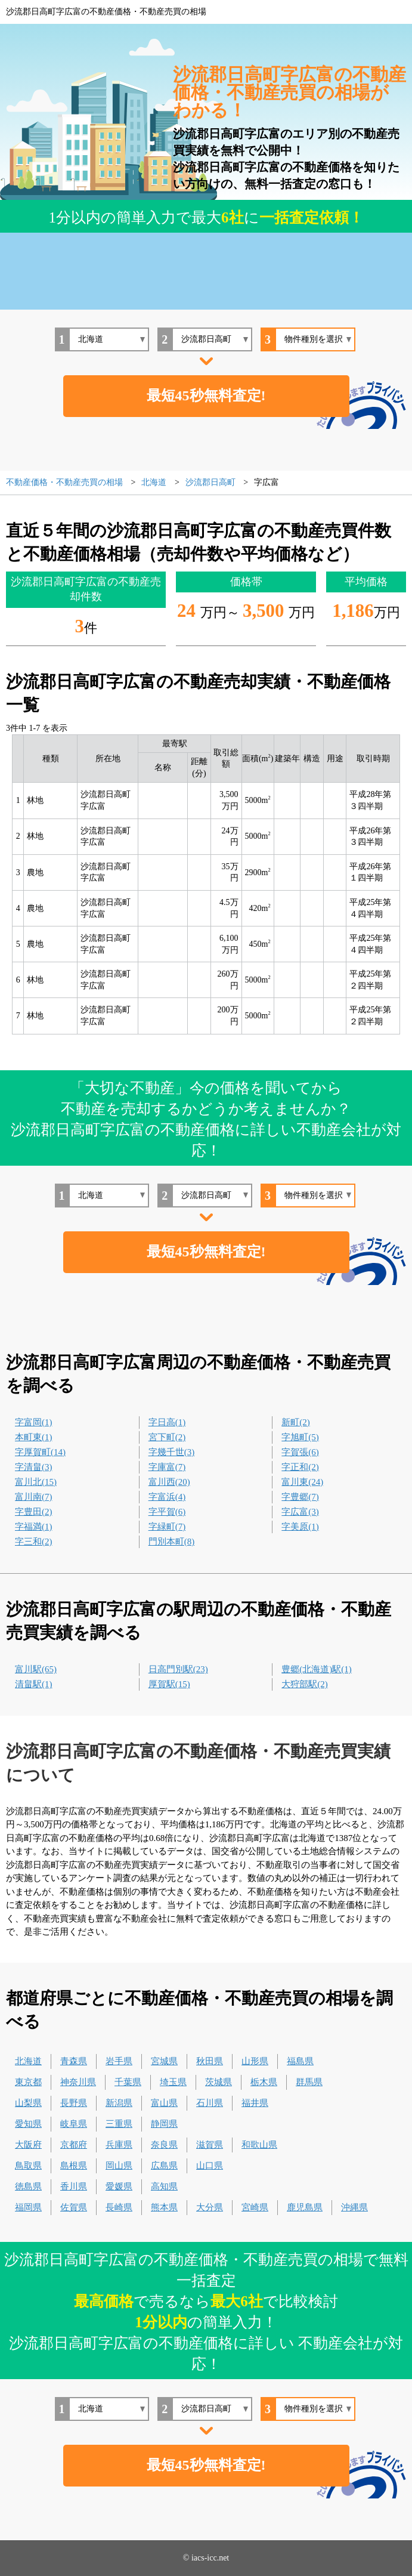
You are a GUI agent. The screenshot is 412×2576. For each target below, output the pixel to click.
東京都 (28, 2082)
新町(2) (295, 1422)
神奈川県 (78, 2082)
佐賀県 (73, 2207)
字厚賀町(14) (40, 1452)
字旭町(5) (300, 1437)
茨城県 (218, 2082)
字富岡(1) (33, 1422)
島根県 (73, 2165)
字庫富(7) (167, 1467)
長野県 (73, 2103)
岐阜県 (73, 2124)
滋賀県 (209, 2144)
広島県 (164, 2165)
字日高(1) (167, 1422)
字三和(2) (33, 1541)
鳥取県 (28, 2165)
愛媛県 (119, 2186)
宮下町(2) (167, 1437)
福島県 (300, 2061)
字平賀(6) (167, 1511)
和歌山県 (259, 2144)
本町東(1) (33, 1437)
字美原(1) (300, 1526)
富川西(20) (169, 1482)
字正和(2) (300, 1467)
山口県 (209, 2165)
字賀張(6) (300, 1452)
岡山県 (119, 2165)
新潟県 (119, 2103)
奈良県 (164, 2144)
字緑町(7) (167, 1526)
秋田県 (209, 2061)
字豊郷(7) (300, 1497)
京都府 (73, 2144)
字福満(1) (33, 1526)
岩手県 (119, 2061)
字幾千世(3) (171, 1452)
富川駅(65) (36, 1669)
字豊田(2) (33, 1511)
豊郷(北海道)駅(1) (316, 1669)
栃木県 (263, 2082)
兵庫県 (119, 2144)
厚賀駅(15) (169, 1684)
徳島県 (28, 2186)
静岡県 (164, 2124)
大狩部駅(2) (304, 1684)
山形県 (254, 2061)
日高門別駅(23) (178, 1669)
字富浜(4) (167, 1497)
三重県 (119, 2124)
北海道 (28, 2061)
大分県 (209, 2207)
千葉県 (127, 2082)
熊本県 (164, 2207)
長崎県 (119, 2207)
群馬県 (309, 2082)
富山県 (164, 2103)
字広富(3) (300, 1511)
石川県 (209, 2103)
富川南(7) (33, 1497)
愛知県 (28, 2124)
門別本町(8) (171, 1541)
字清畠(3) (33, 1467)
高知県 (164, 2186)
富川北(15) (36, 1482)
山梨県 (28, 2103)
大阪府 (28, 2144)
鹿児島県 (305, 2207)
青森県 (73, 2061)
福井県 (254, 2103)
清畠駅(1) (33, 1684)
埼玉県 (173, 2082)
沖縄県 (354, 2207)
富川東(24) (302, 1482)
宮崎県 (254, 2207)
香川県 (73, 2186)
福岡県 (28, 2207)
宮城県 (164, 2061)
